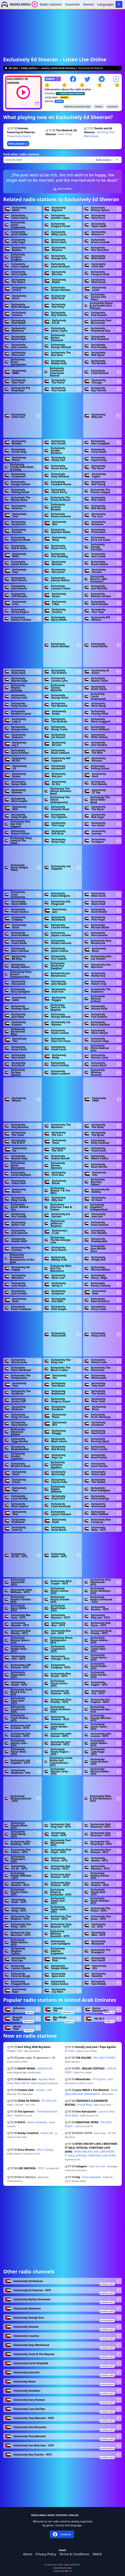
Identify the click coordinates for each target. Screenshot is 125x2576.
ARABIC (64, 97)
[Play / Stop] (34, 4)
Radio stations (51, 4)
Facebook (112, 106)
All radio (11, 68)
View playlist (18, 143)
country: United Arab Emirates (58, 68)
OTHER (59, 101)
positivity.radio (82, 106)
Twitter (99, 106)
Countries (72, 4)
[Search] (119, 4)
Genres (88, 4)
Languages (105, 4)
